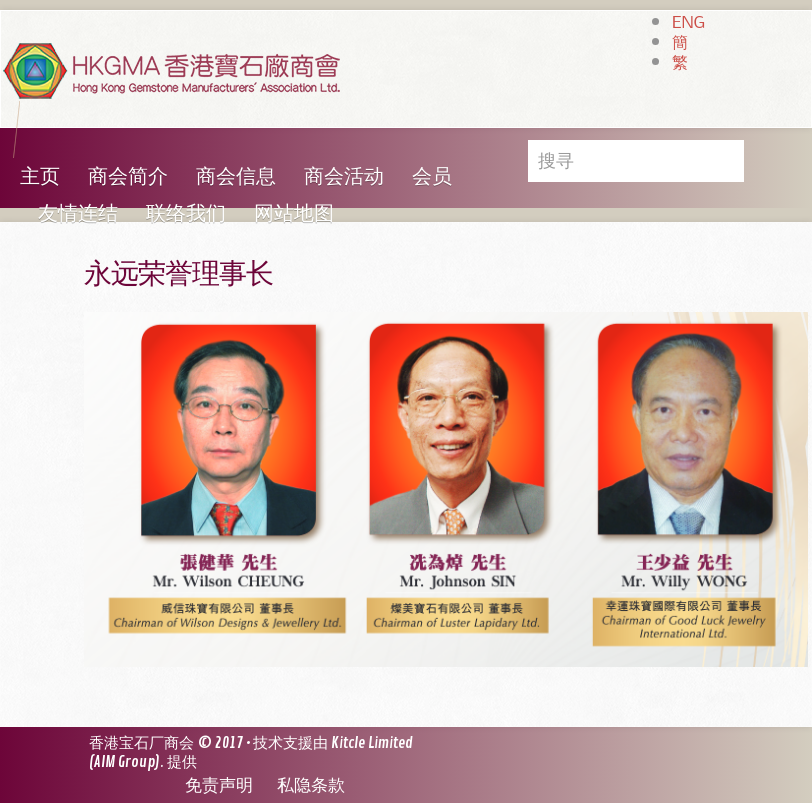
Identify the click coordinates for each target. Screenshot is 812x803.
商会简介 (128, 176)
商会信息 (236, 176)
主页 (40, 176)
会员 (432, 176)
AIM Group (124, 762)
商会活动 (344, 176)
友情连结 (78, 213)
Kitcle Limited (372, 743)
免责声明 (219, 785)
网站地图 (294, 213)
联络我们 (186, 213)
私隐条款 (311, 785)
